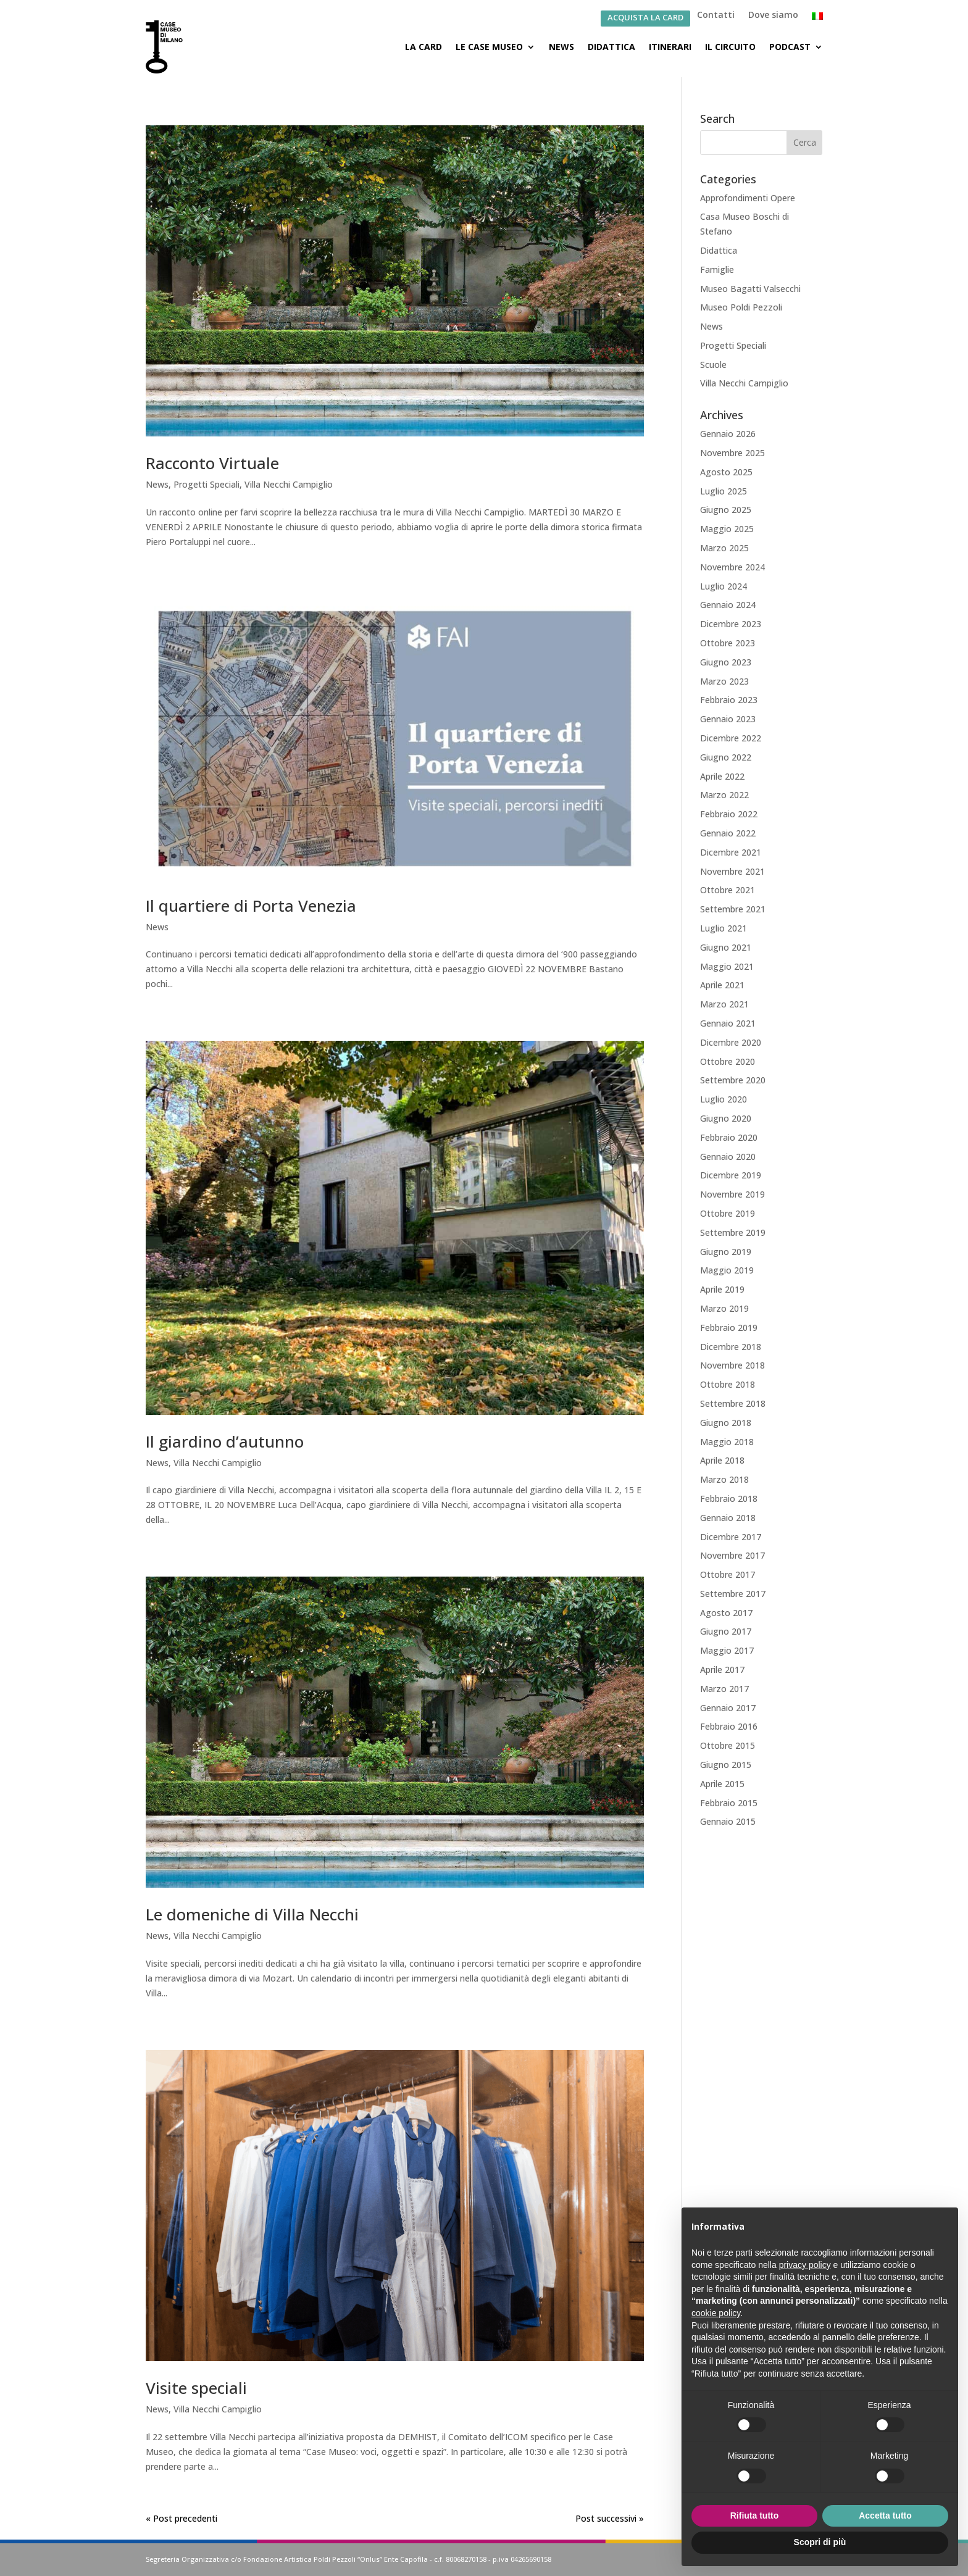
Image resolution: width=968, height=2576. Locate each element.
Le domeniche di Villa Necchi (252, 1915)
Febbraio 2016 (728, 1726)
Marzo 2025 (724, 548)
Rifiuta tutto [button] (754, 2515)
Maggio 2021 (727, 966)
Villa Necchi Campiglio (288, 484)
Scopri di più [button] (820, 2542)
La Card (423, 46)
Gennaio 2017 (728, 1708)
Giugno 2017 (725, 1632)
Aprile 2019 (722, 1289)
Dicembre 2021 (730, 852)
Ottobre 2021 (727, 890)
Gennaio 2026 (728, 434)
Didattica (611, 46)
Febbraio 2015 (728, 1803)
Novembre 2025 (732, 453)
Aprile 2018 (722, 1460)
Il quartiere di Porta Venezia (251, 905)
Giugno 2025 (725, 509)
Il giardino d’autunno (225, 1441)
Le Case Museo (489, 46)
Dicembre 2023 (730, 624)
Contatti (716, 15)
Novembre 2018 (732, 1365)
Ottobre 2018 (727, 1384)
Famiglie (717, 269)
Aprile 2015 (722, 1784)
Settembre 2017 (733, 1593)
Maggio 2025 (727, 529)
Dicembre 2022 (730, 738)
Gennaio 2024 (728, 605)
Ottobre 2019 (727, 1213)
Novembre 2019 (732, 1194)
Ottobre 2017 (727, 1574)
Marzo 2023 (724, 681)
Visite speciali (196, 2388)
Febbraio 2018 (728, 1498)
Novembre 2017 (732, 1555)
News (561, 46)
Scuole (713, 364)
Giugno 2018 (725, 1422)
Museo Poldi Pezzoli (741, 307)
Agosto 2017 (726, 1613)
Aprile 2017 (722, 1669)
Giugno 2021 (725, 947)
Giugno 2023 (725, 662)
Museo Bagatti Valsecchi (750, 288)
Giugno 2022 (725, 757)
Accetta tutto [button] (885, 2515)
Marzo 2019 (724, 1308)
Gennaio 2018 (728, 1518)
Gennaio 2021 (728, 1023)
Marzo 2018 (724, 1479)
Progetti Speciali (206, 484)
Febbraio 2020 (728, 1137)
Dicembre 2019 (730, 1175)
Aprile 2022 (722, 776)
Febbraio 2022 (728, 814)
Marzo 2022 (724, 795)
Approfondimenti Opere (747, 198)
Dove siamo (773, 15)
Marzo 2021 (724, 1004)
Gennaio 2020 (728, 1156)
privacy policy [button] (805, 2265)
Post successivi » (609, 2518)
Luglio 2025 (723, 491)
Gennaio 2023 (728, 719)
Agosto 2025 (726, 472)
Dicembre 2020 (730, 1042)
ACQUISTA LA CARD (645, 18)
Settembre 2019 (733, 1232)
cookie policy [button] (715, 2313)
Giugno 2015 (725, 1764)
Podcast (790, 46)
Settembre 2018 (733, 1403)
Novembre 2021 (732, 871)
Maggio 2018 (727, 1442)
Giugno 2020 (725, 1118)
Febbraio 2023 (728, 700)
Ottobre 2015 (727, 1745)
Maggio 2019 (727, 1270)
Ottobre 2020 (727, 1061)
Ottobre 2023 (727, 643)
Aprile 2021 (722, 985)
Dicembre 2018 (730, 1347)
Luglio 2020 (723, 1099)
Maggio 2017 (727, 1650)
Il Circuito (730, 46)
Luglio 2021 (723, 928)
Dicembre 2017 (730, 1537)
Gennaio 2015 (728, 1821)
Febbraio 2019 (728, 1327)
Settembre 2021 (733, 909)
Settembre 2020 (733, 1080)
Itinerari (670, 46)
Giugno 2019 (725, 1251)
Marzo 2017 (724, 1688)
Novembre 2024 (732, 567)
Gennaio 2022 (728, 833)
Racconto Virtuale (212, 463)
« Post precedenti (181, 2518)
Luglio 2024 (723, 586)
